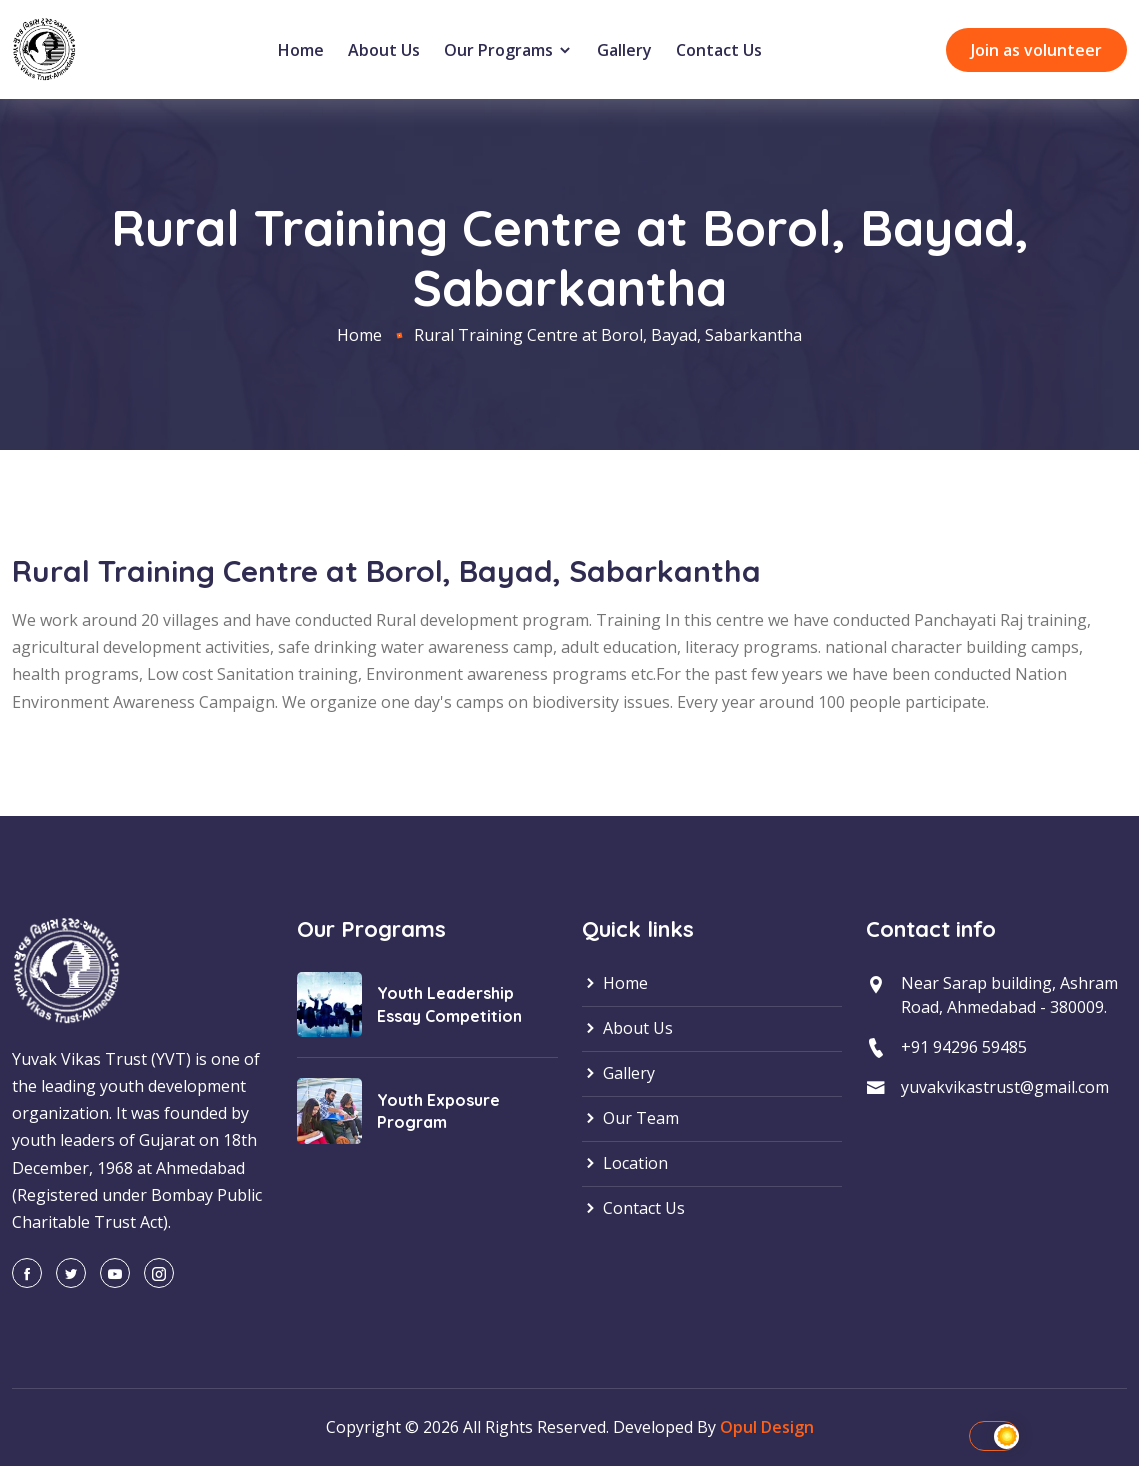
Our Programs (508, 50)
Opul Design (767, 1427)
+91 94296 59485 (964, 1047)
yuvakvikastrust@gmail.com (1005, 1086)
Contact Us (719, 50)
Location (625, 1164)
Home (301, 50)
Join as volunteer (1036, 50)
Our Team (630, 1119)
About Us (384, 50)
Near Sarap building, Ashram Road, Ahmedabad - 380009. (1009, 996)
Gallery (624, 50)
